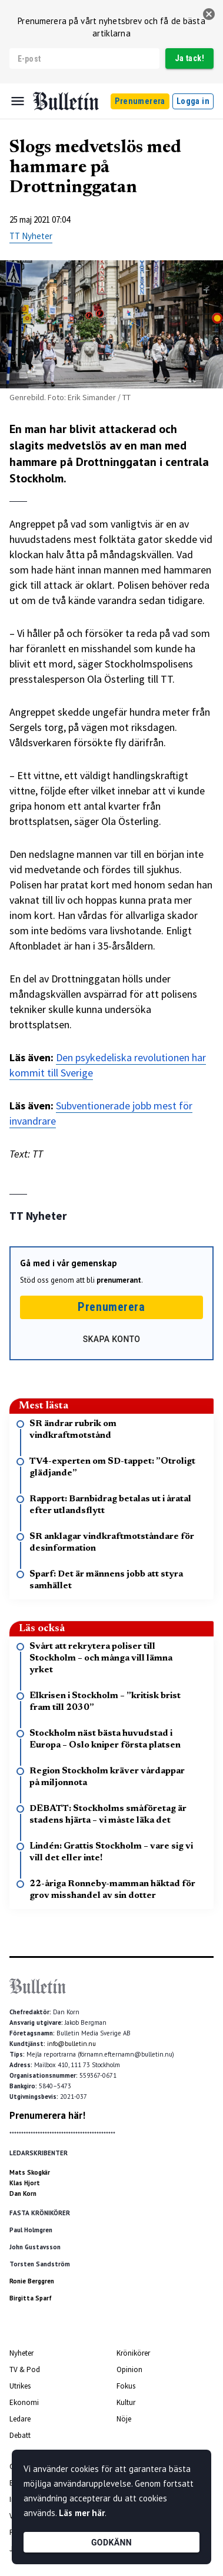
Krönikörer (133, 2353)
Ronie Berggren (31, 2281)
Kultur (126, 2402)
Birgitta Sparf (30, 2298)
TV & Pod (24, 2369)
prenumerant (118, 1280)
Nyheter (21, 2353)
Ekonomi (24, 2402)
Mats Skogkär (29, 2172)
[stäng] (209, 14)
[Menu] (17, 101)
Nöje (124, 2419)
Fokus (126, 2386)
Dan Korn (22, 2193)
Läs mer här (82, 2512)
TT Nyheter (30, 236)
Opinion (129, 2369)
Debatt (20, 2435)
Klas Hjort (24, 2183)
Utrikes (20, 2386)
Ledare (20, 2419)
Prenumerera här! (47, 2115)
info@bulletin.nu (71, 2044)
